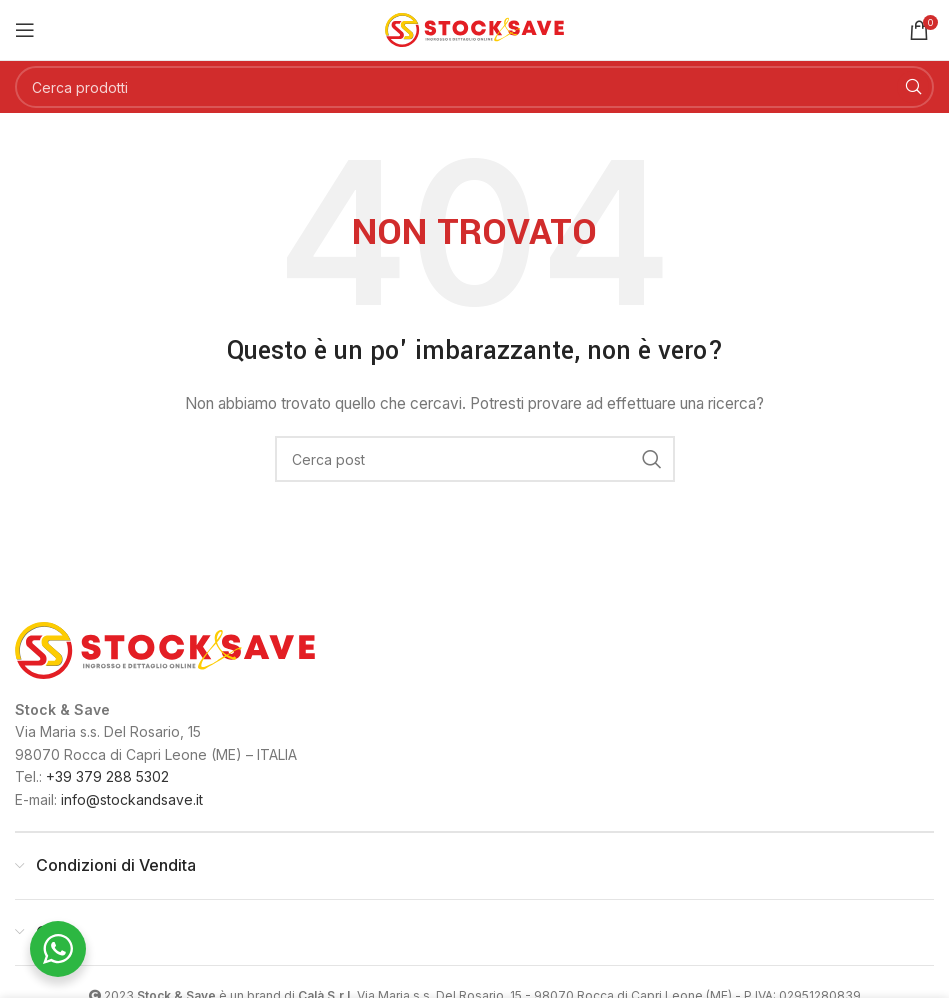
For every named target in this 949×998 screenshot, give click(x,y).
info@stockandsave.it (132, 799)
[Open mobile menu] (25, 30)
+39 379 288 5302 (107, 776)
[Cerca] (474, 87)
